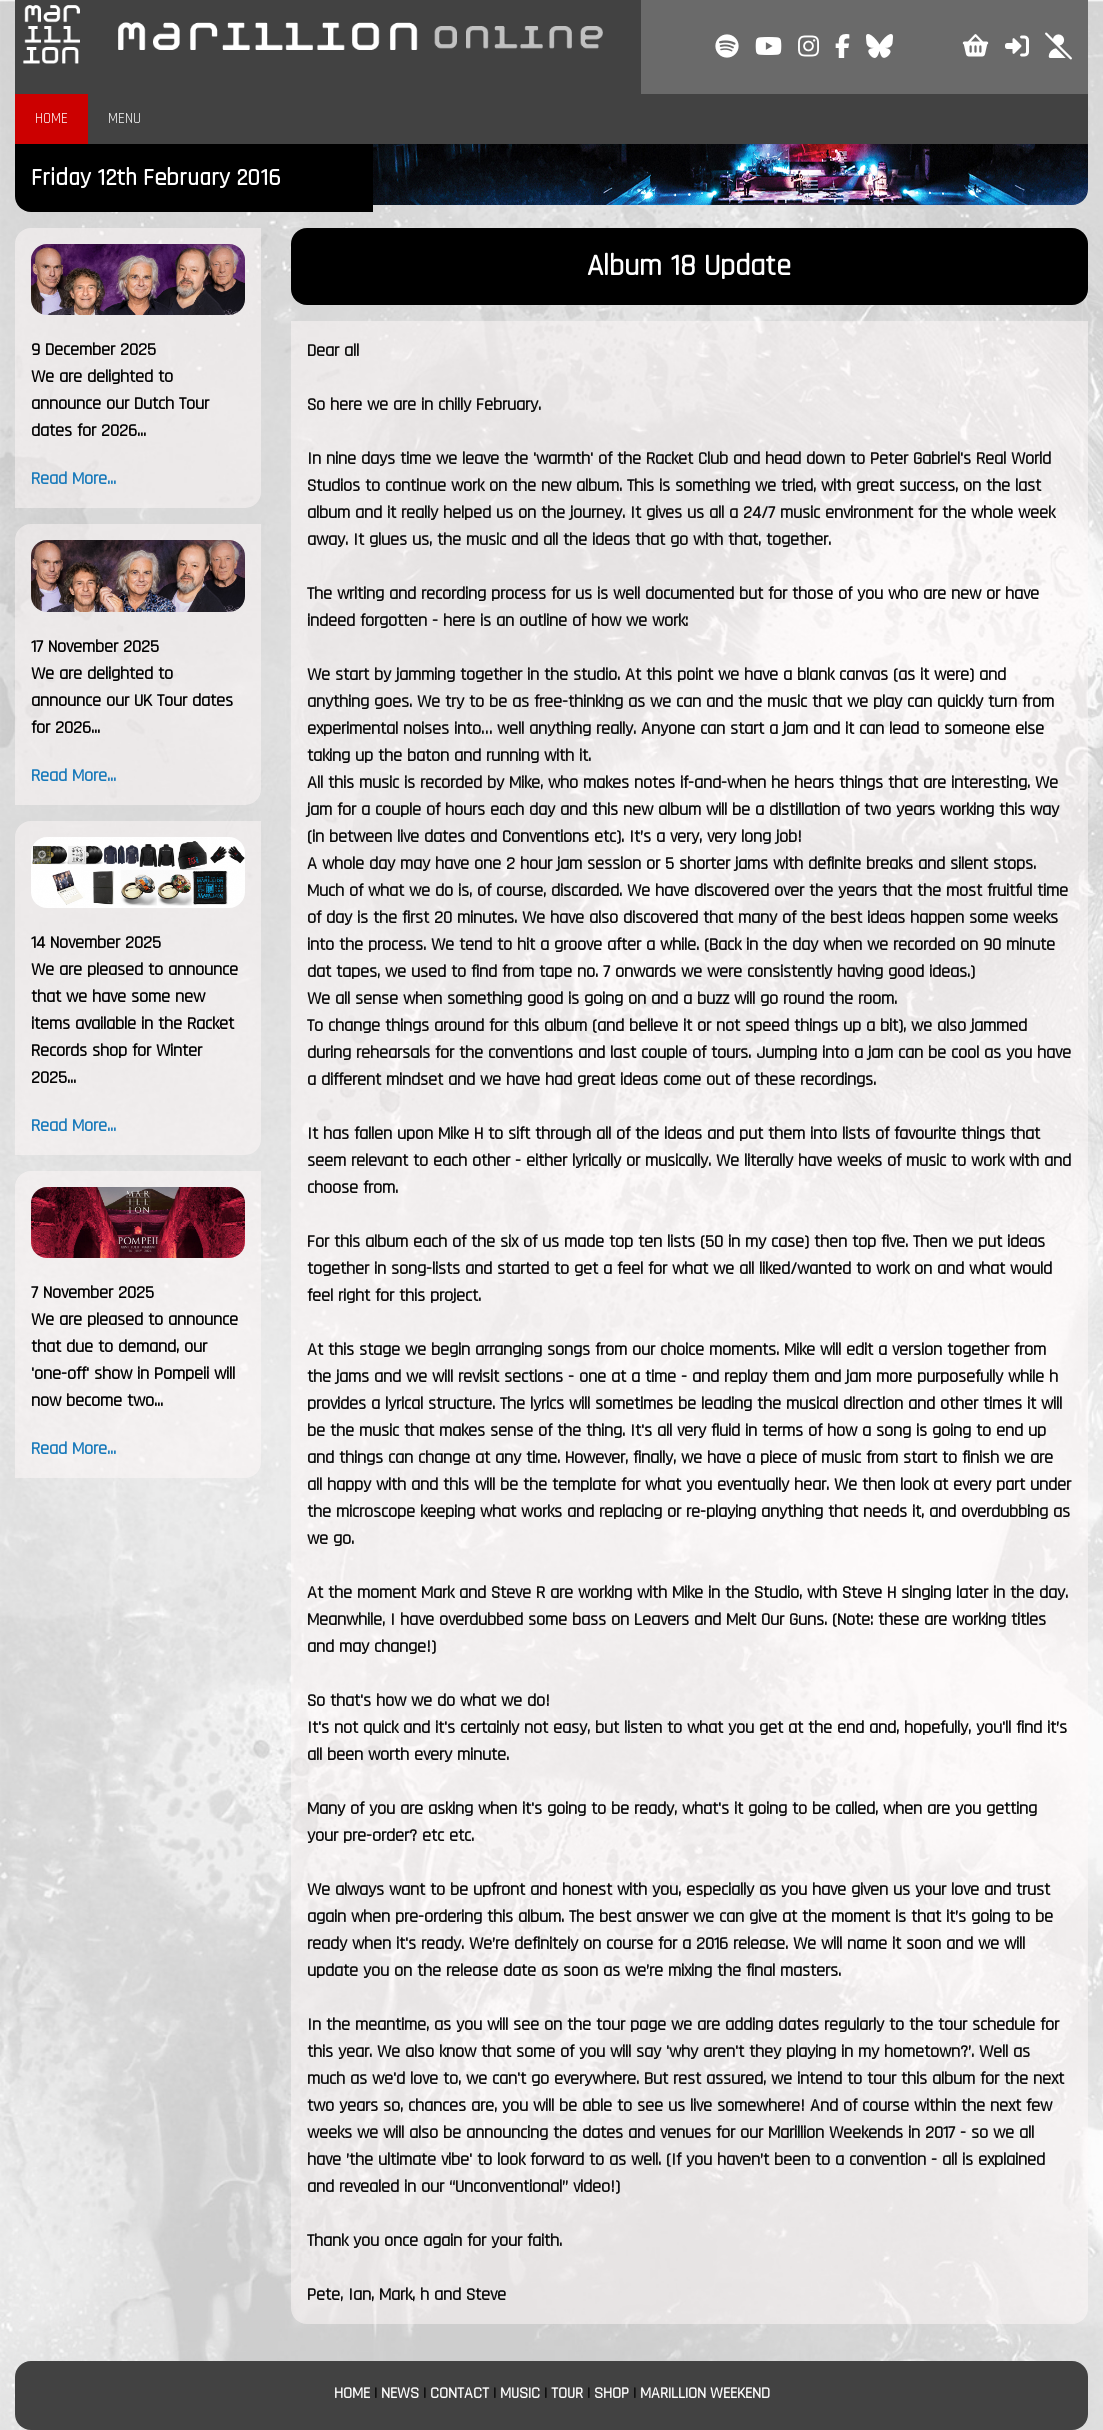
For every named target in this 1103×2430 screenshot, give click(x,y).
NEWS (400, 2393)
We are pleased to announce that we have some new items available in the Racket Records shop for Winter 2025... (134, 1023)
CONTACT (459, 2393)
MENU (124, 118)
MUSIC (520, 2393)
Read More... (73, 478)
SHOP (611, 2393)
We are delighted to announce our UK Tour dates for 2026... (132, 700)
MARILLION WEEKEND (705, 2393)
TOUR (567, 2393)
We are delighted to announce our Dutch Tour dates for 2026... (120, 403)
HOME (51, 118)
